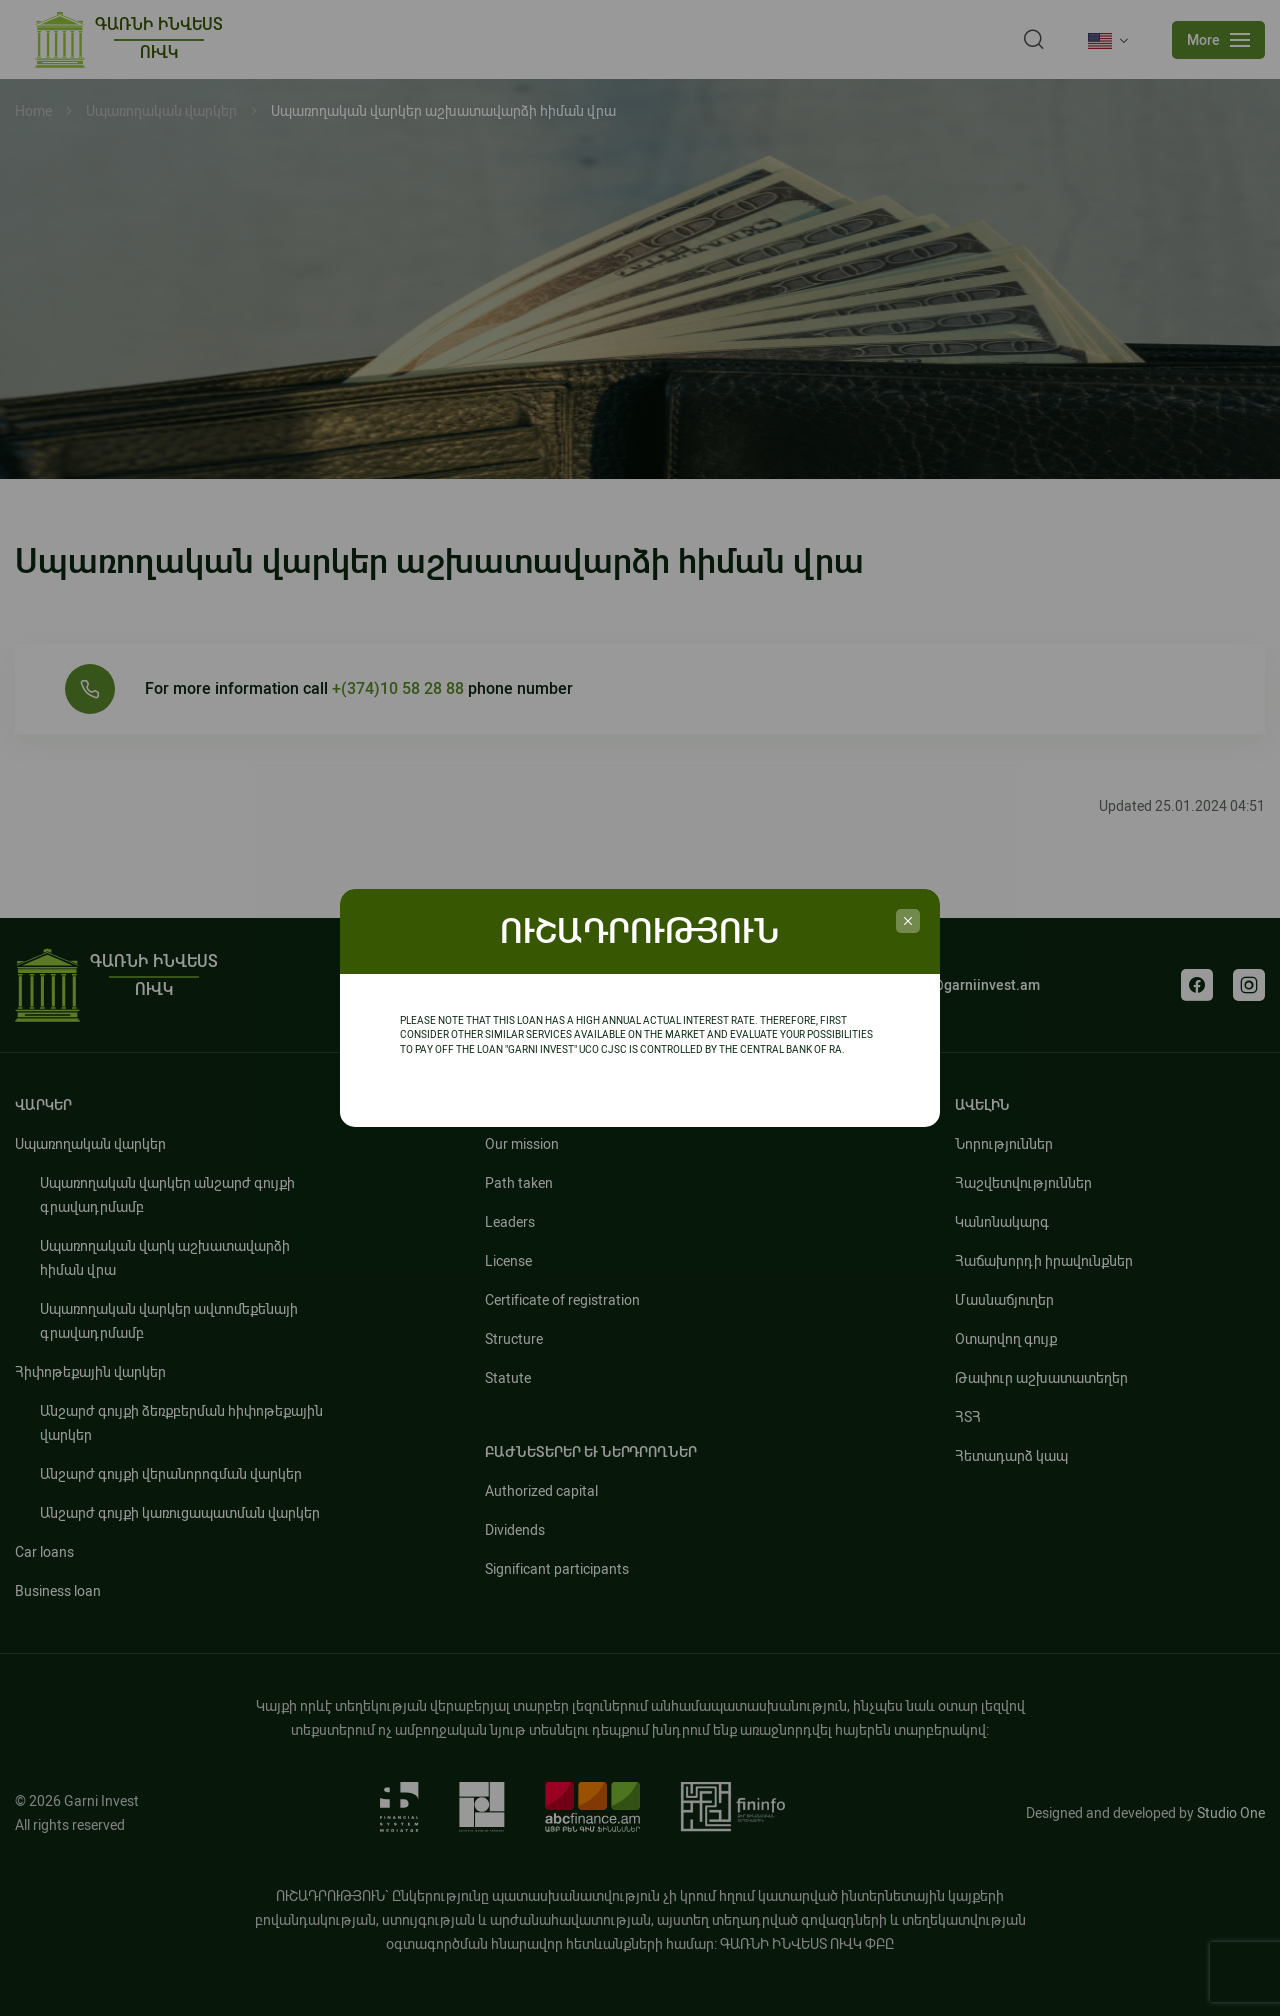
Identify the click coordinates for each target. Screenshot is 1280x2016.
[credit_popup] (908, 921)
